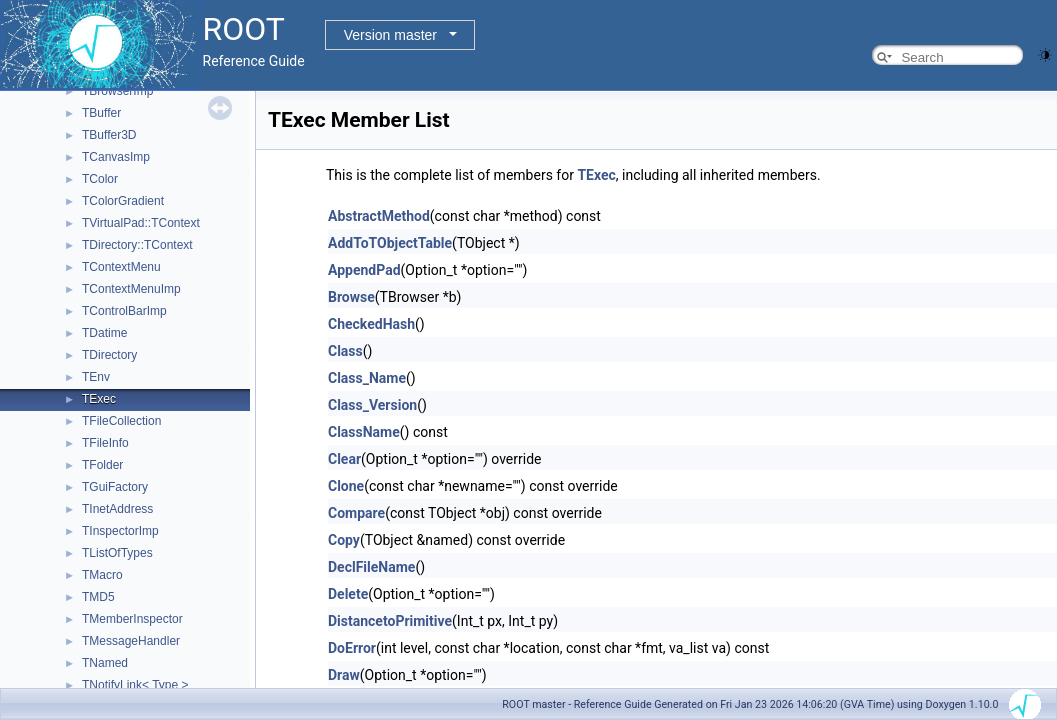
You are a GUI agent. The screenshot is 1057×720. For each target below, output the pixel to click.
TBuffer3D (109, 135)
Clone (346, 486)
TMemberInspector (132, 619)
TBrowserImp (117, 91)
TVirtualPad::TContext (141, 223)
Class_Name (367, 378)
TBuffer (101, 113)
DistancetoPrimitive (390, 621)
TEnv (96, 377)
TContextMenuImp (131, 289)
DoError (352, 648)
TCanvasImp (116, 157)
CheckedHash (371, 324)
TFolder (102, 465)
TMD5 (98, 597)
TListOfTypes (117, 553)
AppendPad (364, 270)
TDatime (104, 333)
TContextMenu (121, 267)
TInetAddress (117, 509)
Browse (351, 297)
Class (345, 351)
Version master (390, 35)
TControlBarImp (124, 311)
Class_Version (372, 405)
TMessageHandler (131, 641)
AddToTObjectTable (390, 243)
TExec (99, 399)
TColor (100, 179)
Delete (348, 594)
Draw (344, 675)
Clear (344, 459)
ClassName (364, 432)
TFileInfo (105, 443)
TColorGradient (123, 201)
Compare (356, 513)
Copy (344, 540)
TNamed (105, 663)
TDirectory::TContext (137, 245)
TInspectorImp (120, 531)
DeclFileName (371, 567)
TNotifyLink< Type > (135, 685)
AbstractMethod (379, 216)
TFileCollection (121, 421)
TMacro (102, 575)
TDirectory (109, 355)
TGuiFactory (115, 487)
